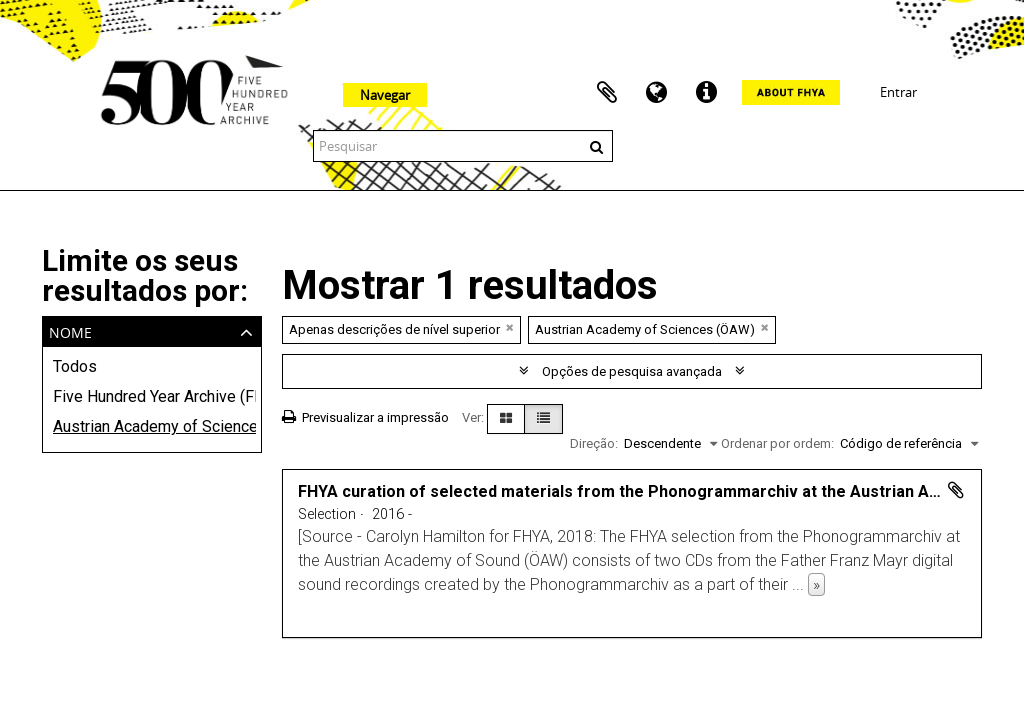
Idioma (657, 93)
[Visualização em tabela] (543, 419)
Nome (70, 330)
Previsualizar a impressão (365, 417)
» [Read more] (816, 584)
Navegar (385, 95)
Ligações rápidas (707, 93)
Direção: (594, 443)
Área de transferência (607, 93)
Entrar (898, 92)
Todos (75, 366)
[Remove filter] (510, 327)
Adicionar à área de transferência (956, 490)
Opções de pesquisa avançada (632, 371)
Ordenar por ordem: (777, 443)
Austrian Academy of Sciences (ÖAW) (152, 426)
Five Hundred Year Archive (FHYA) (152, 396)
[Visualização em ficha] (506, 419)
